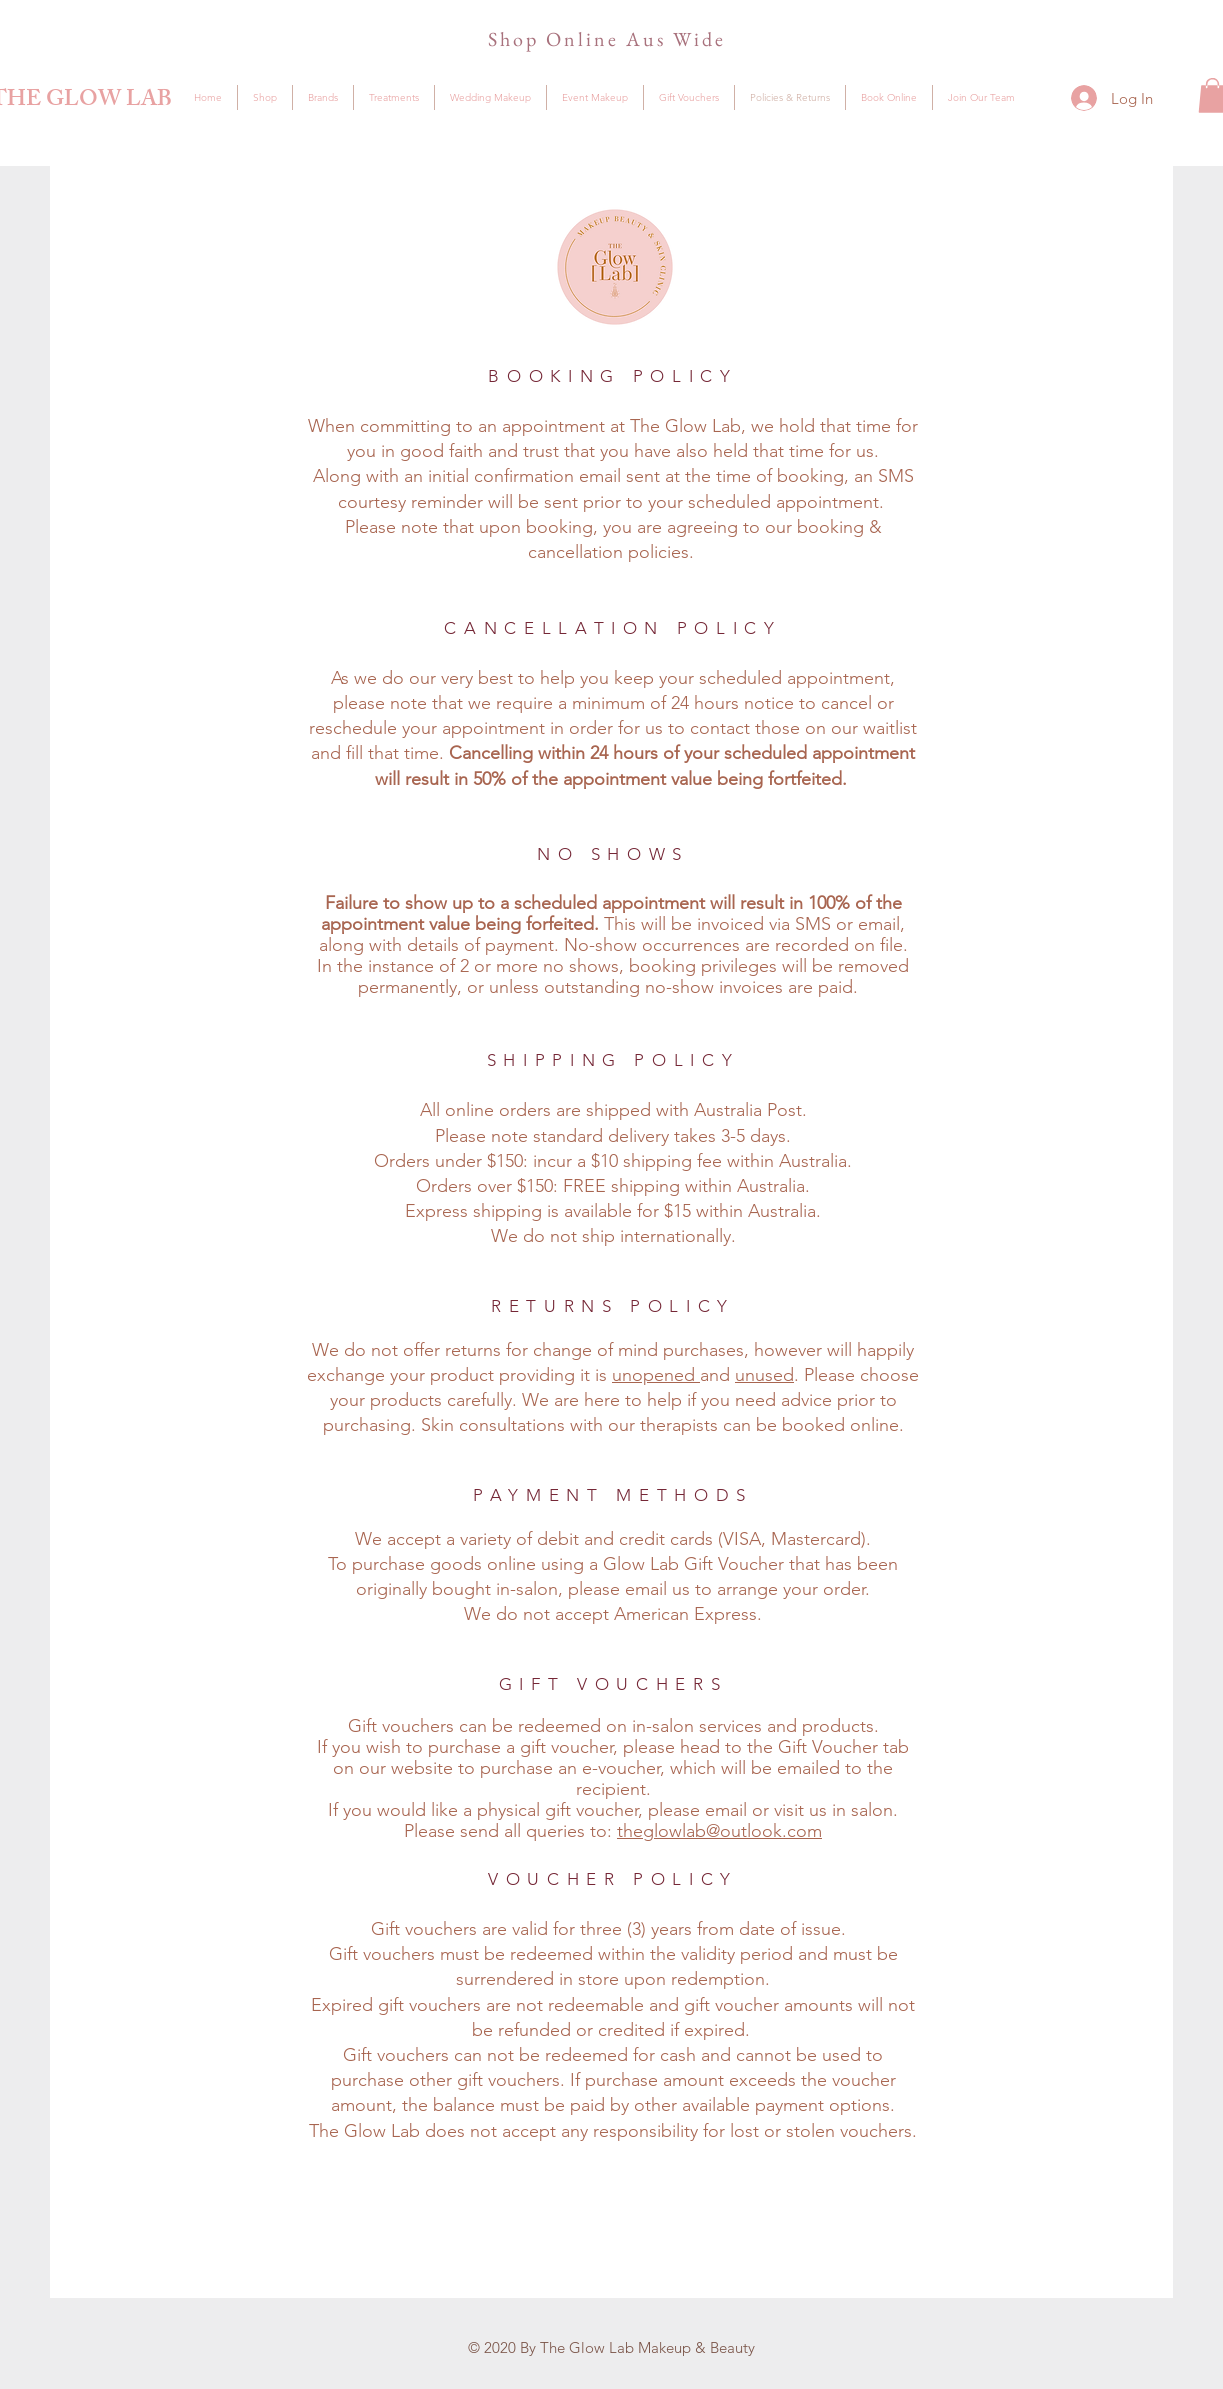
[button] (323, 97)
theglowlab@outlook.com (719, 1831)
